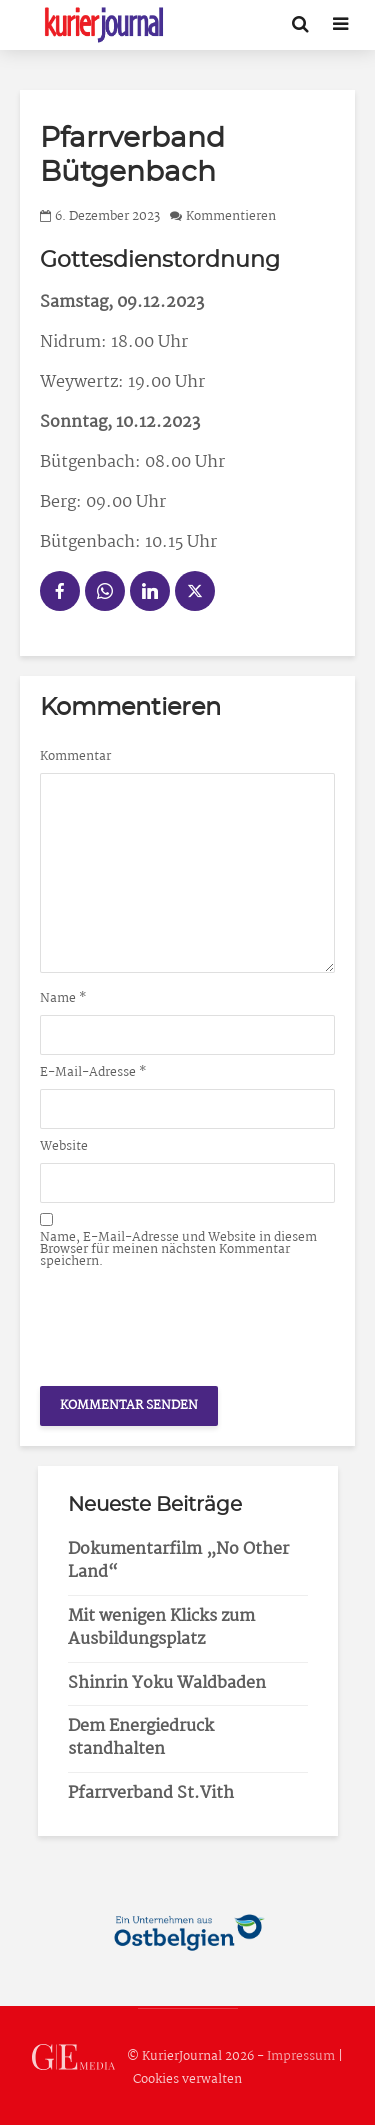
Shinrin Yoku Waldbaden (167, 1683)
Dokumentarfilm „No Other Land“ (178, 1561)
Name (63, 999)
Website (64, 1147)
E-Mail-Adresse (93, 1073)
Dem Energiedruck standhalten (141, 1738)
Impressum (301, 2056)
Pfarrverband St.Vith (151, 1793)
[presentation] (192, 1322)
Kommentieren (231, 216)
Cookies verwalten (187, 2079)
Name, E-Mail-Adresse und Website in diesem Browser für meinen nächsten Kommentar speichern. (178, 1250)
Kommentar (75, 757)
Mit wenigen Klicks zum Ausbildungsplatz (161, 1628)
